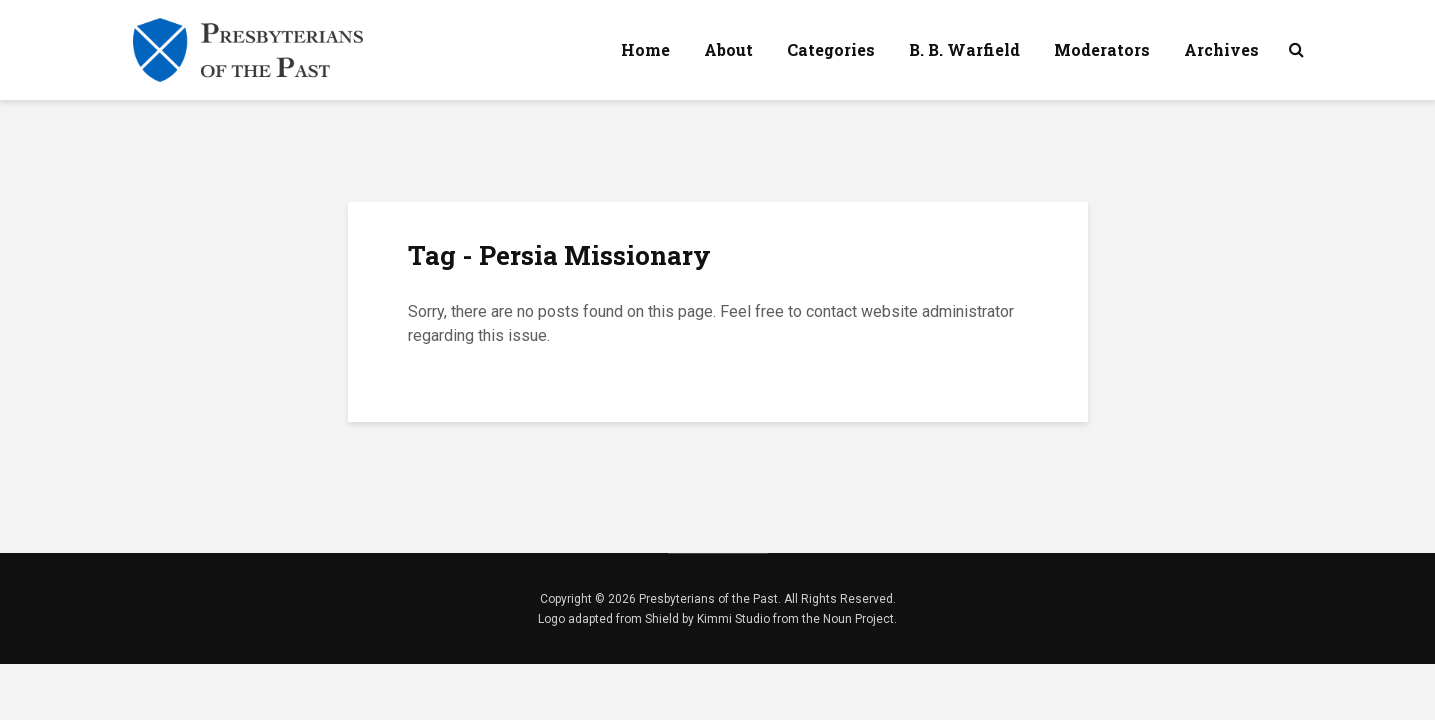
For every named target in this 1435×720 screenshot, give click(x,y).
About (728, 49)
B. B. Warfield (964, 49)
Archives (1221, 49)
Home (645, 49)
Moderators (1102, 49)
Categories (831, 49)
